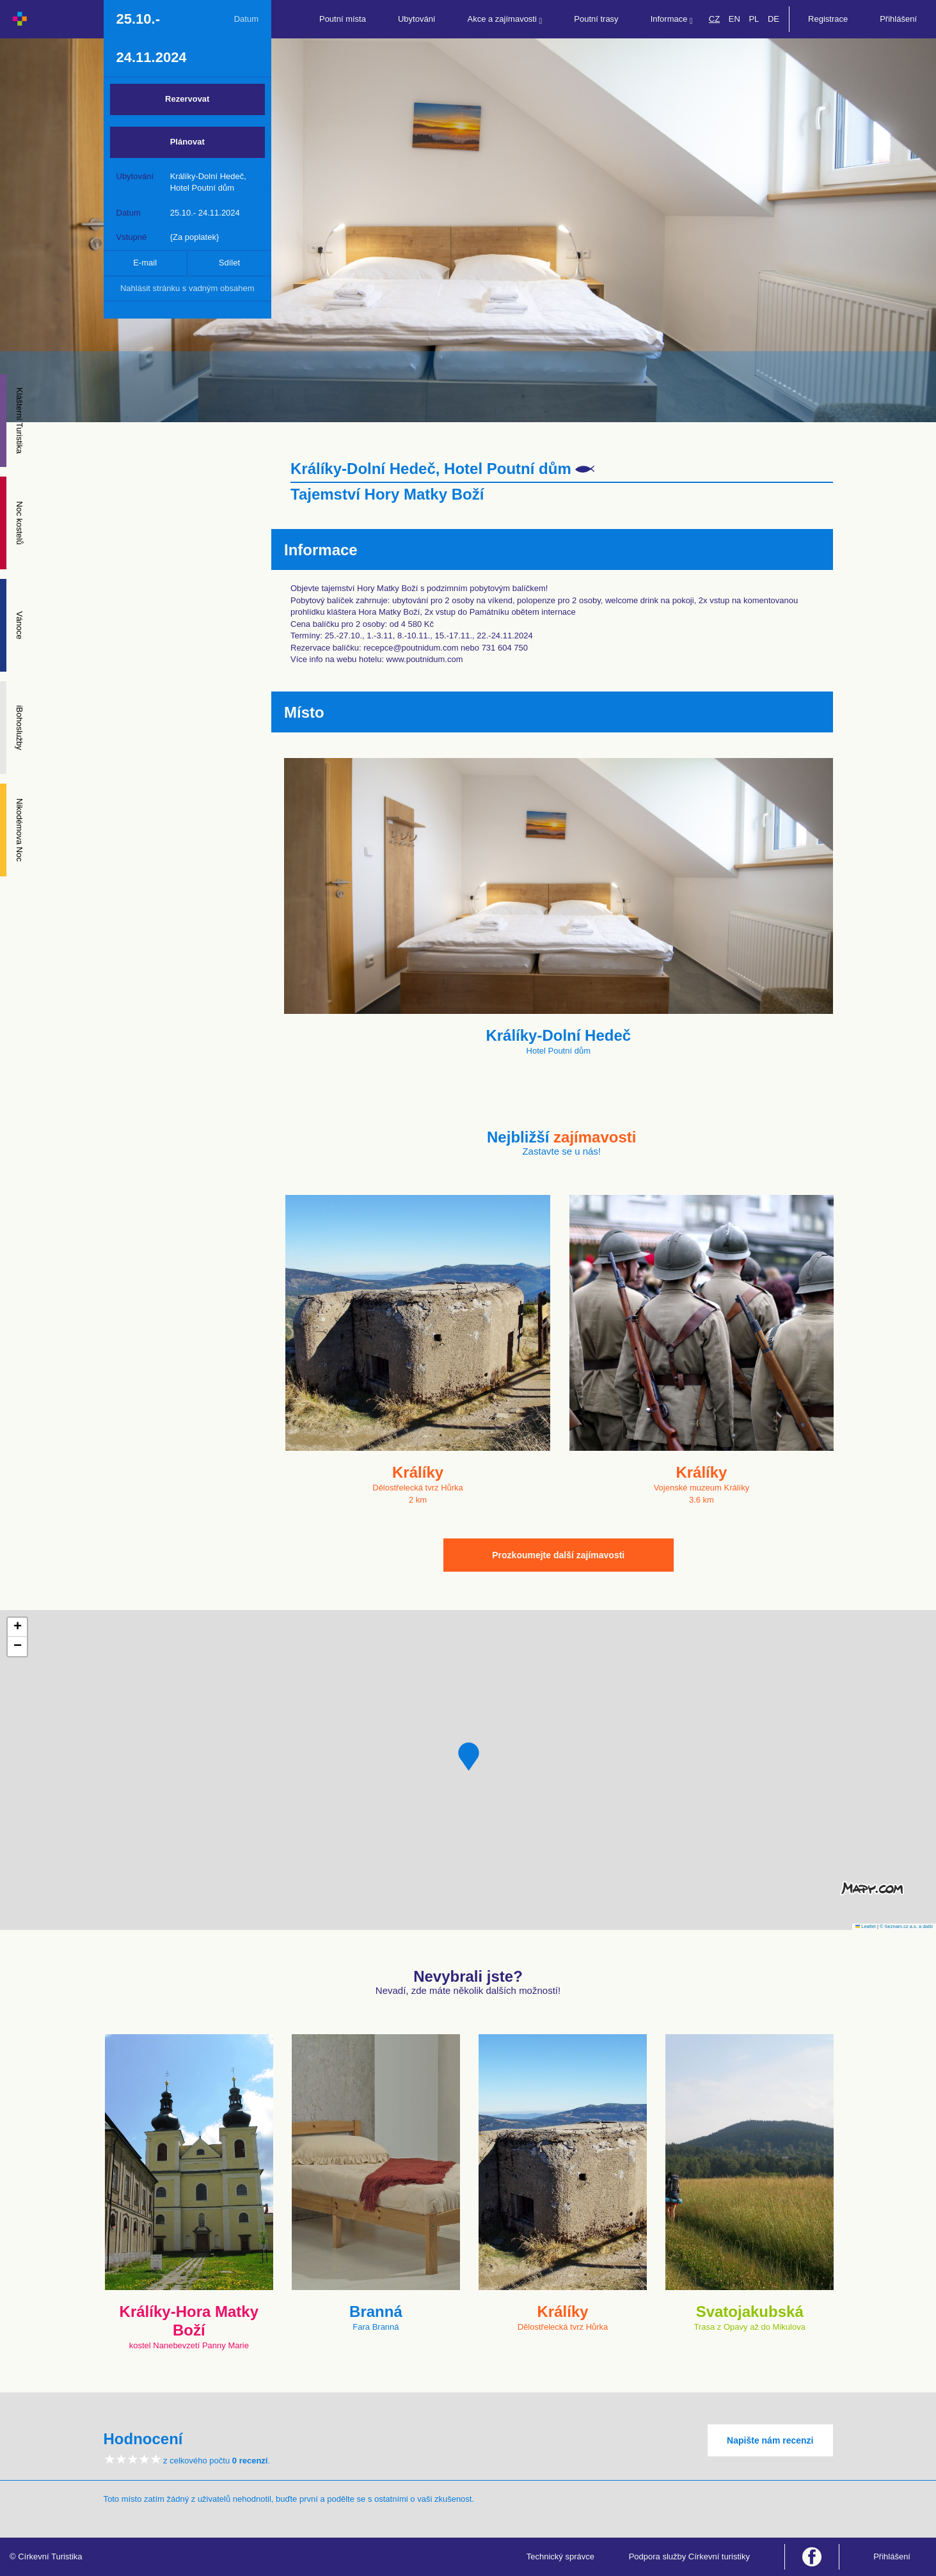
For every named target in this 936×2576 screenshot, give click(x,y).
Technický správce (560, 2556)
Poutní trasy (596, 19)
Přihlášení (898, 19)
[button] (468, 1756)
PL (754, 19)
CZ (714, 19)
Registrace (828, 19)
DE (773, 19)
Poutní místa (342, 19)
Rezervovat (187, 99)
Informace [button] (672, 19)
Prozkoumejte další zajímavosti (558, 1555)
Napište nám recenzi (770, 2440)
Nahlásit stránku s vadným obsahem (187, 288)
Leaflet (865, 1926)
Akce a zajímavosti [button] (505, 19)
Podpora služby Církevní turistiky (689, 2556)
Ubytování (417, 19)
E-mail (145, 262)
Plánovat (187, 141)
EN (734, 19)
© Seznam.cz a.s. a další (906, 1926)
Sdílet (229, 262)
